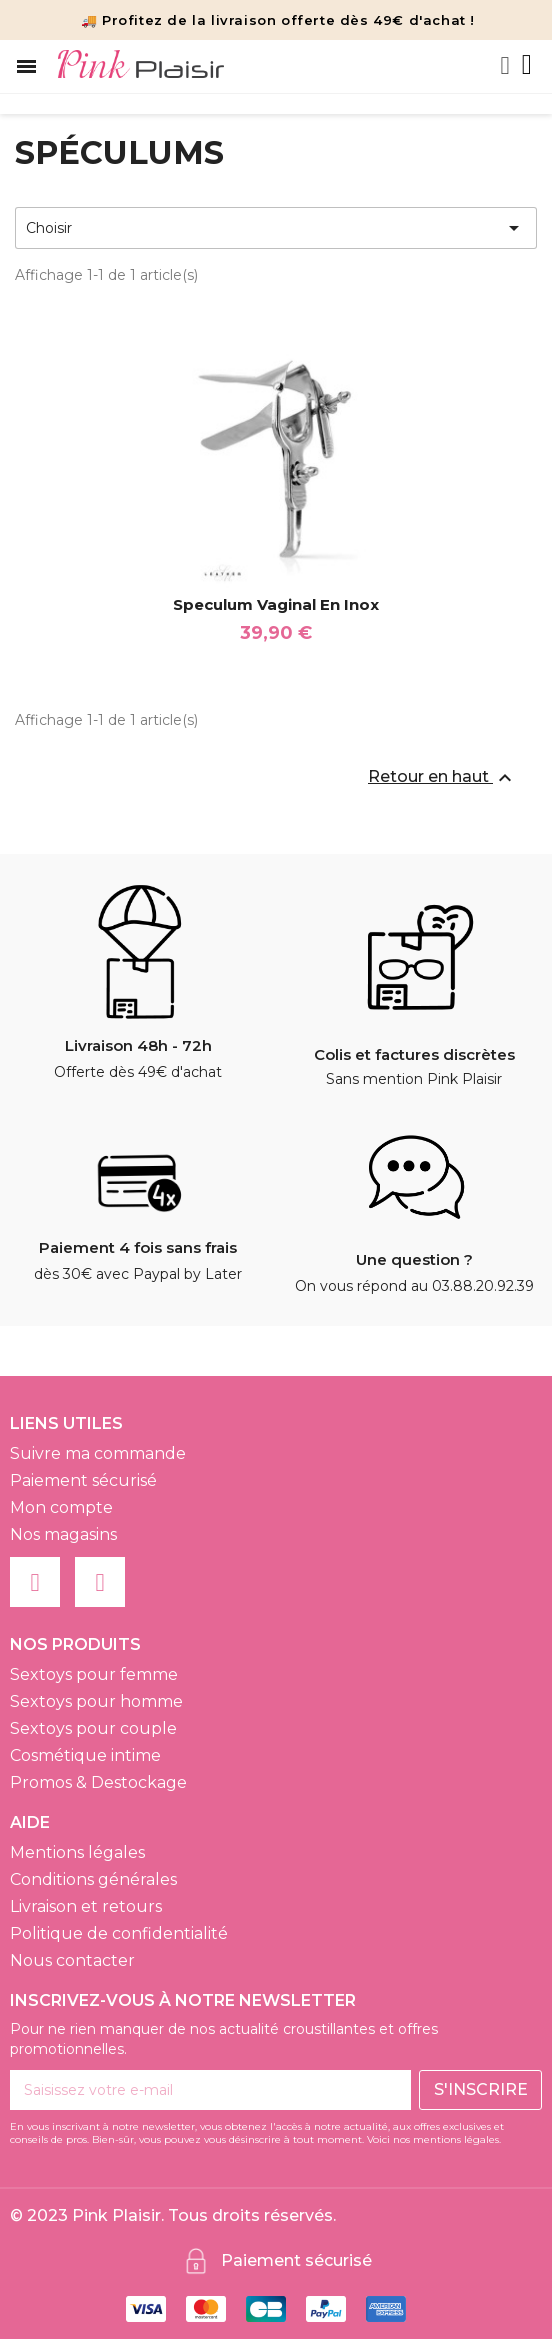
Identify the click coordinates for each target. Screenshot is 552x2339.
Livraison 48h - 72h (138, 1045)
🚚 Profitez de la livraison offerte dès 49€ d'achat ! (278, 20)
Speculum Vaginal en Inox (276, 604)
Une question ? (414, 1259)
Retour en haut (442, 778)
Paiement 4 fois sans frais (138, 1247)
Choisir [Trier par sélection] (276, 228)
